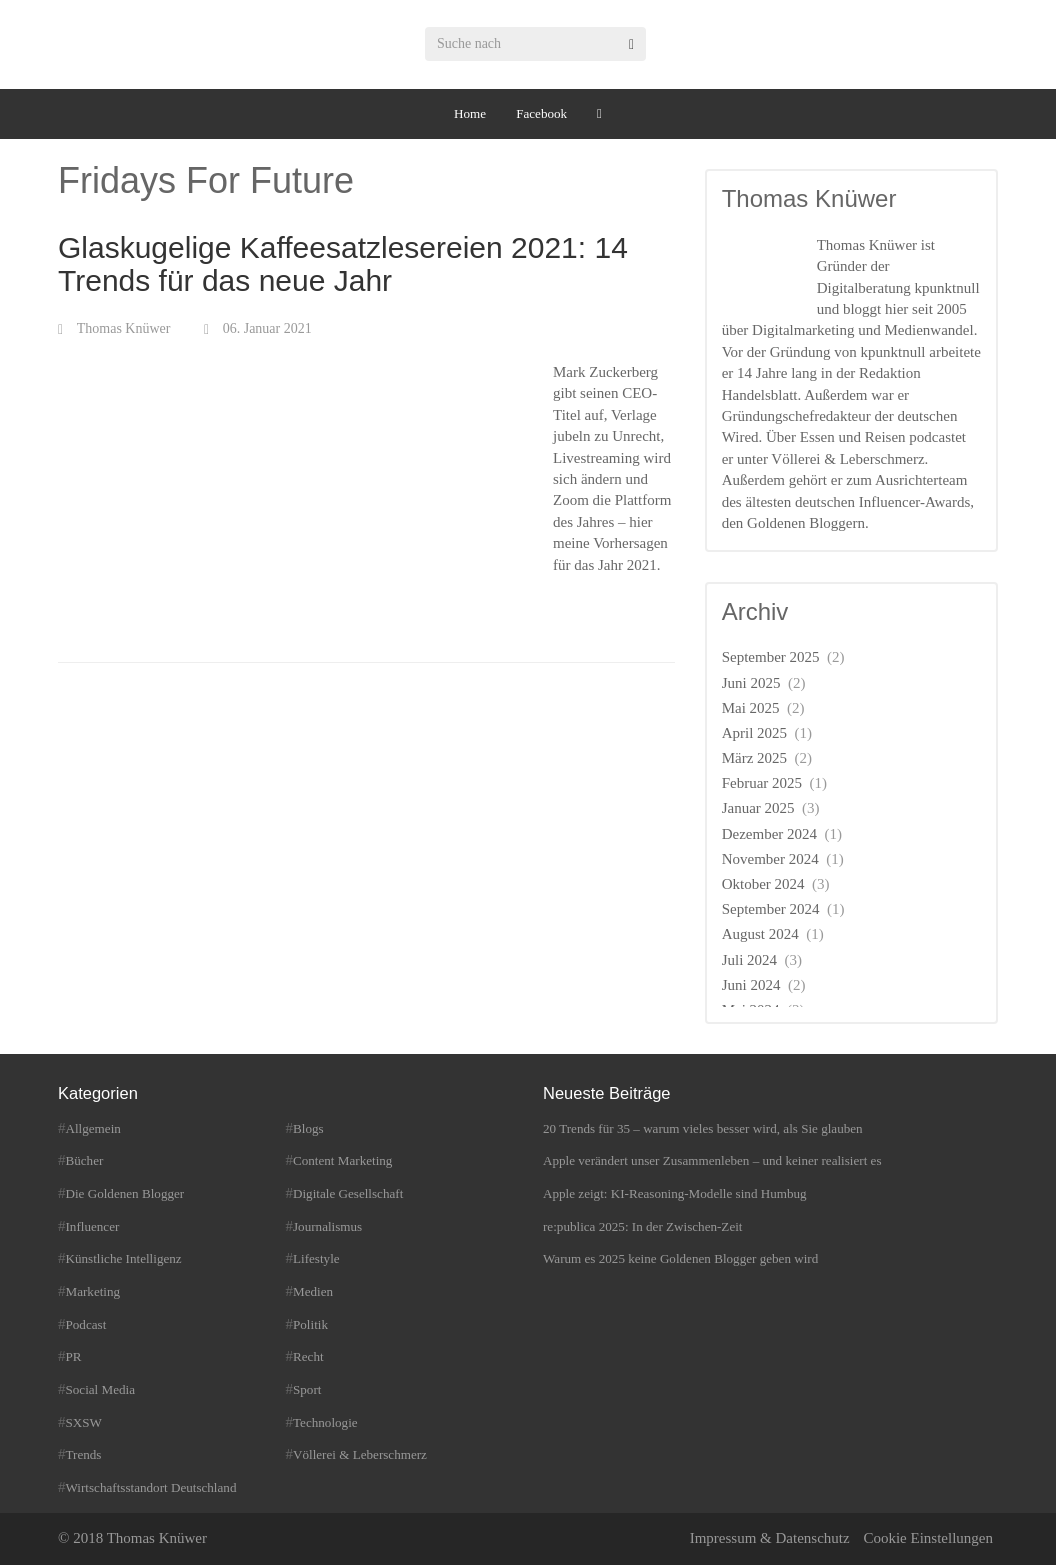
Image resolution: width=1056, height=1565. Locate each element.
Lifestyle (316, 1258)
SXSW (84, 1422)
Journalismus (327, 1226)
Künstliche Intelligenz (124, 1258)
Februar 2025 (762, 783)
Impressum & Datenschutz (770, 1538)
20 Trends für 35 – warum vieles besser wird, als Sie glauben (703, 1128)
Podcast (86, 1324)
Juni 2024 (751, 985)
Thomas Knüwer (124, 328)
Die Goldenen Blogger (125, 1193)
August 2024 (760, 934)
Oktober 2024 (763, 884)
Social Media (101, 1389)
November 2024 (770, 859)
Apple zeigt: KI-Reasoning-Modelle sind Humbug (675, 1193)
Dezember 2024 (769, 834)
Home (470, 113)
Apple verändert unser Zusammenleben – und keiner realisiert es (712, 1160)
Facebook (541, 113)
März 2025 (754, 758)
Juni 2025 (751, 683)
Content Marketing (342, 1160)
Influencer (93, 1226)
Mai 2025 (751, 708)
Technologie (325, 1422)
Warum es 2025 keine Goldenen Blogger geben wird (680, 1258)
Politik (310, 1324)
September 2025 (771, 657)
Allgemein (93, 1128)
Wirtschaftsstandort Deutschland (151, 1487)
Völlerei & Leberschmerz (360, 1454)
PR (74, 1356)
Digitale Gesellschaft (348, 1193)
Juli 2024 (749, 960)
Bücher (85, 1160)
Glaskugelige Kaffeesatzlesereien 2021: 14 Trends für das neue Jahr (343, 264)
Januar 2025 (758, 808)
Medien (313, 1291)
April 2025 (754, 733)
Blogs (308, 1128)
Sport (307, 1389)
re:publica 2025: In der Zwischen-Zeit (642, 1226)
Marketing (93, 1291)
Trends (84, 1454)
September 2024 (771, 909)
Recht (308, 1356)
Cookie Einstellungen (928, 1538)
